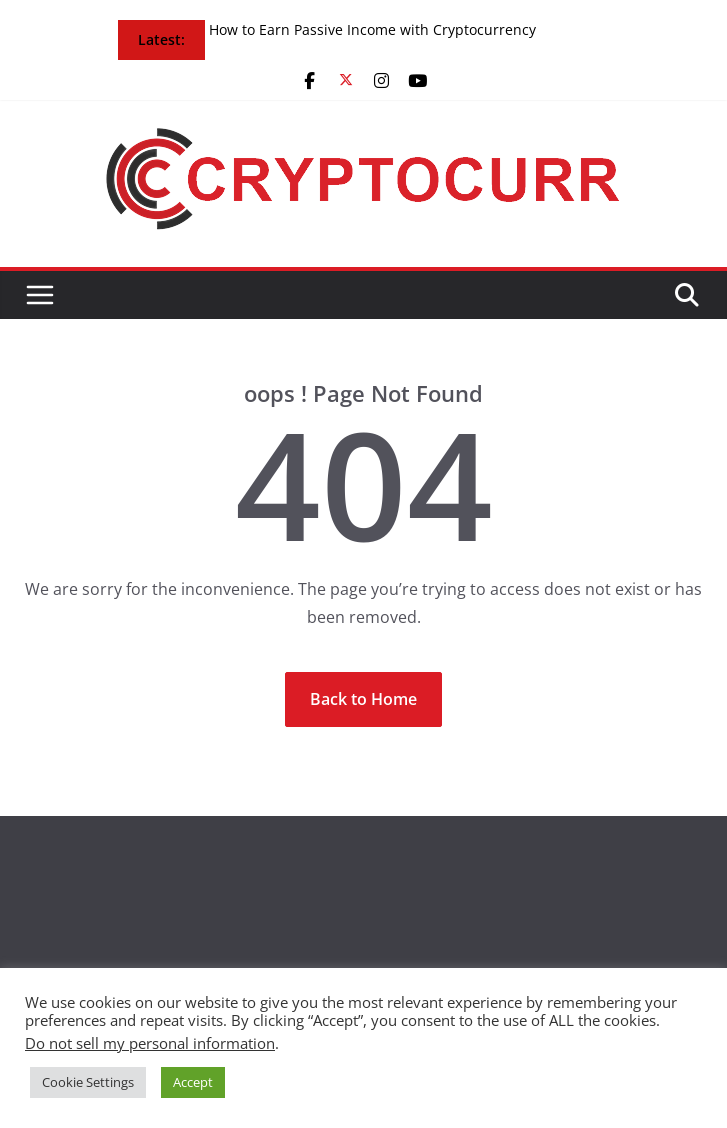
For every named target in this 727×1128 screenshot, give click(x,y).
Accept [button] (193, 1082)
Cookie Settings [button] (88, 1082)
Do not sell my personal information (150, 1043)
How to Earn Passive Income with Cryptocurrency (372, 29)
